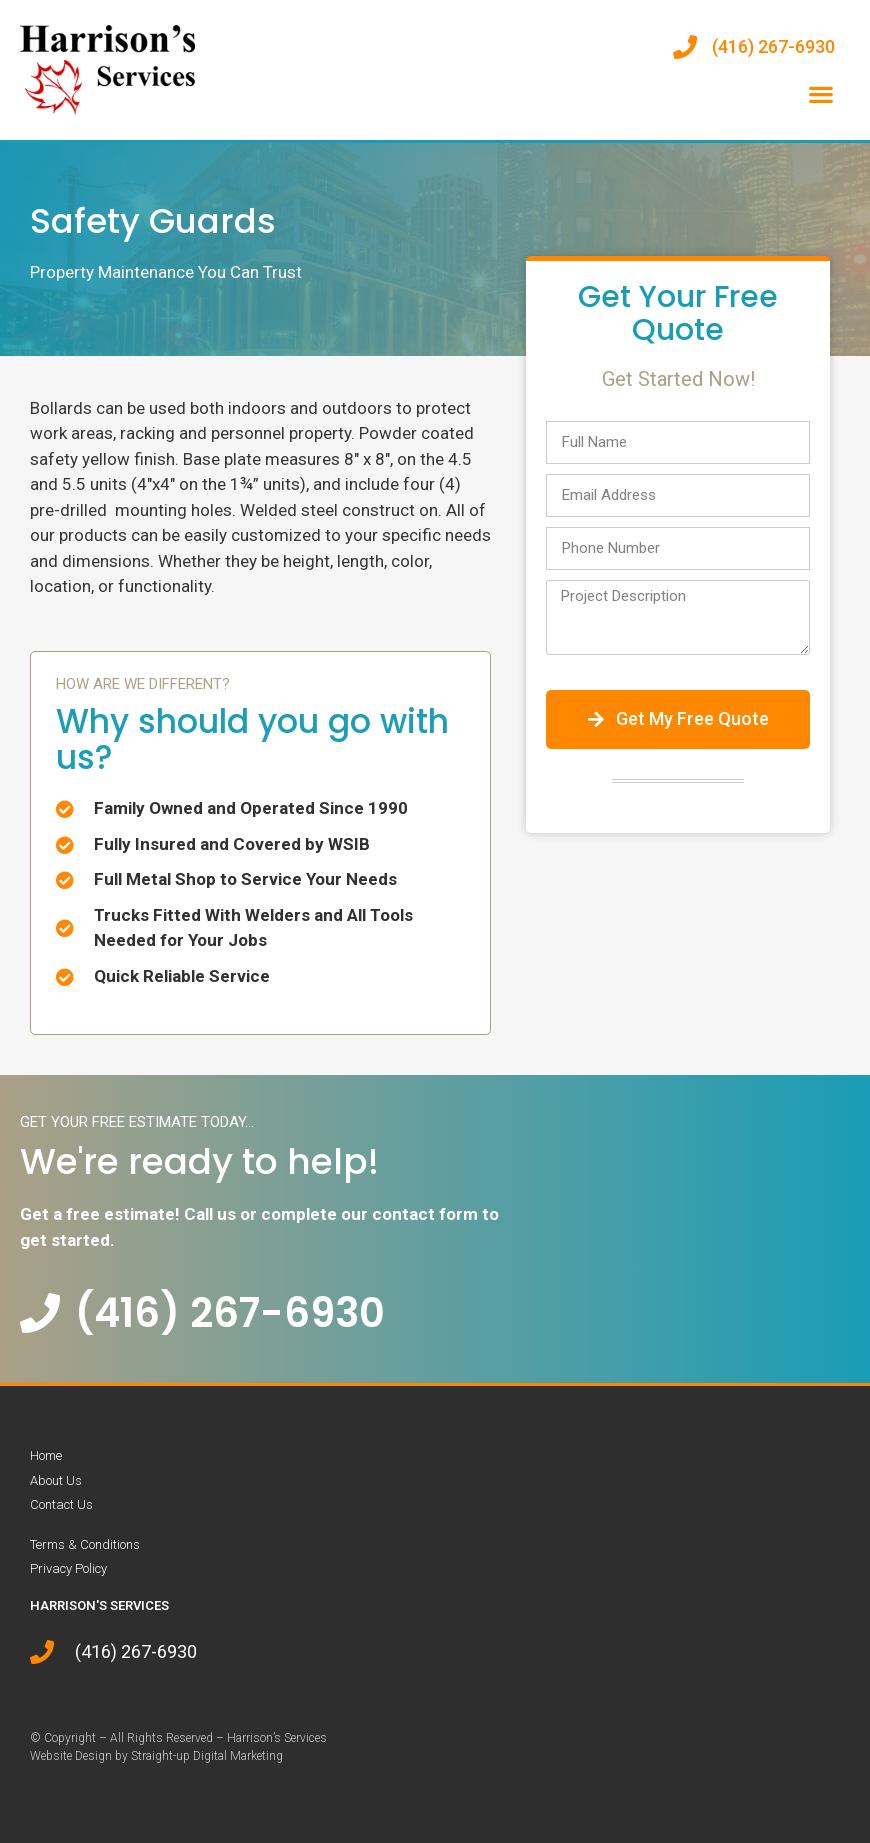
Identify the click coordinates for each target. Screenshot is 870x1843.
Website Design (71, 1756)
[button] (820, 94)
